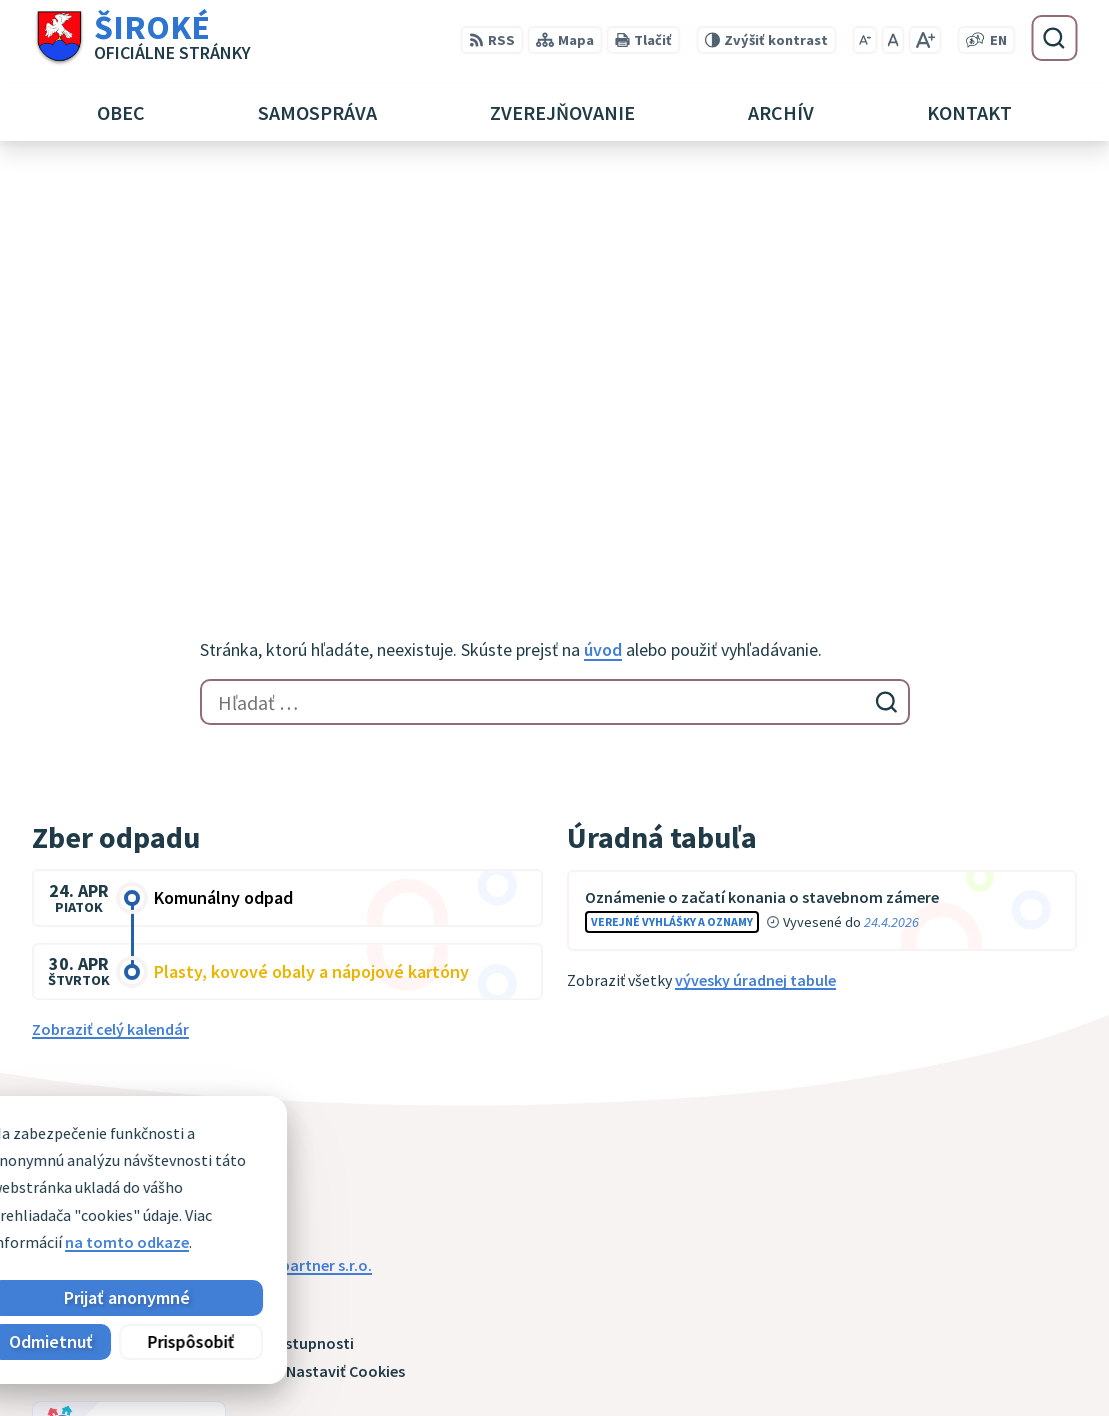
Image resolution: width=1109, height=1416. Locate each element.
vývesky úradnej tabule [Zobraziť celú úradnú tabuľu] (755, 582)
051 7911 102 (926, 1340)
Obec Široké (186, 886)
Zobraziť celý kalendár (110, 631)
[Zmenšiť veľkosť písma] (864, 40)
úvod (603, 251)
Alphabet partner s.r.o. (293, 866)
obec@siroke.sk (938, 1364)
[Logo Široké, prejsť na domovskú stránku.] (141, 38)
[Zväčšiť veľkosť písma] (924, 40)
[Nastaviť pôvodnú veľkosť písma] (892, 40)
